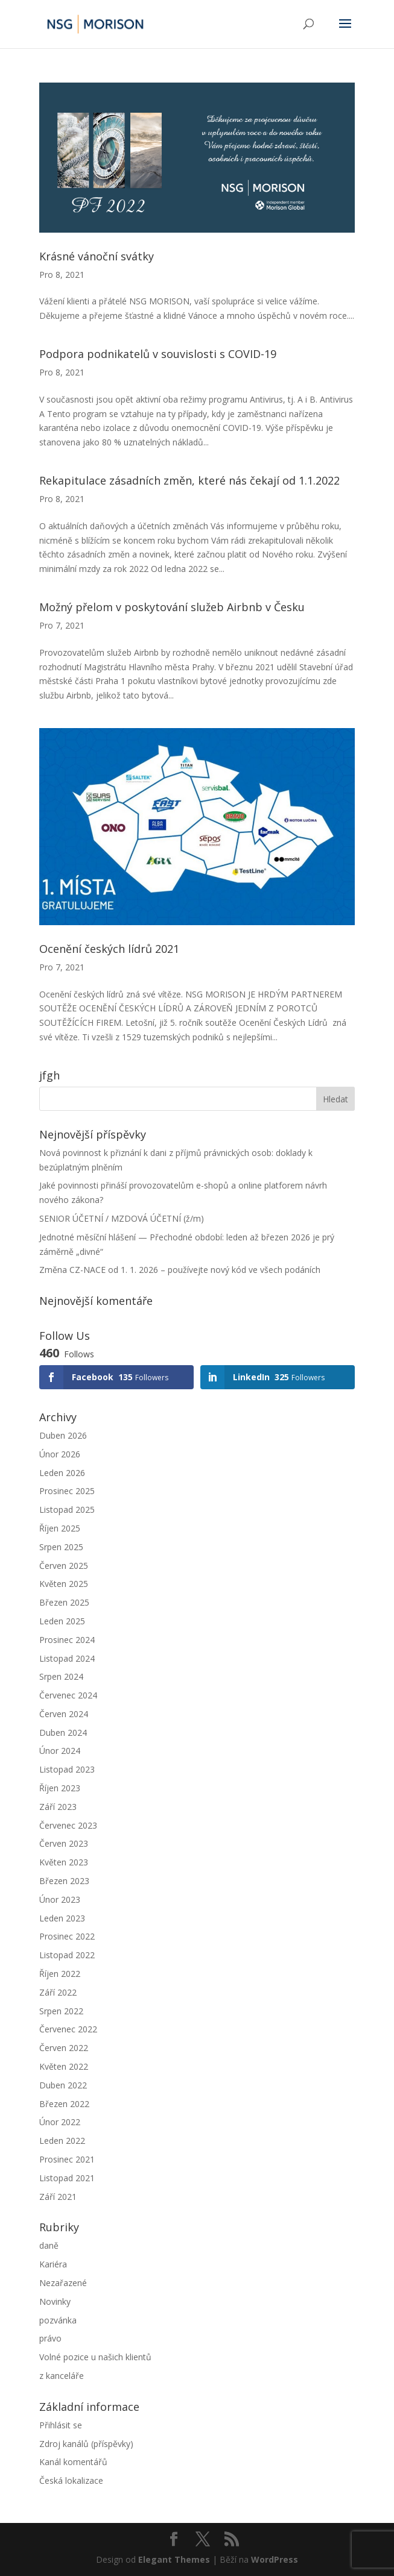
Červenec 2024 (68, 1695)
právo (50, 2338)
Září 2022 (58, 1992)
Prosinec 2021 (67, 2159)
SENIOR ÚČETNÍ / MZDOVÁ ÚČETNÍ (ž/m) (121, 1218)
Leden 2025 (62, 1621)
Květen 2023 (63, 1862)
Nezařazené (63, 2283)
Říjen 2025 (59, 1528)
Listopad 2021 (67, 2178)
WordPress (274, 2559)
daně (49, 2245)
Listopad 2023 (67, 1769)
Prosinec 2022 (67, 1936)
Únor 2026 (59, 1454)
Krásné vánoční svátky (96, 256)
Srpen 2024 (61, 1676)
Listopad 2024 (67, 1658)
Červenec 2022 (68, 2029)
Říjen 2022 (59, 1973)
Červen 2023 (63, 1843)
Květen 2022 (63, 2066)
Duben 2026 (63, 1435)
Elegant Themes (174, 2559)
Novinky (55, 2301)
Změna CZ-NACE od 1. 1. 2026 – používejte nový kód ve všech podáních (179, 1269)
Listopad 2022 (67, 1955)
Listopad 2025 (67, 1509)
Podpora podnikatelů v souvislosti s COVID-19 (157, 354)
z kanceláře (61, 2375)
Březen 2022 (64, 2103)
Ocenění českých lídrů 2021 (109, 948)
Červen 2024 (63, 1714)
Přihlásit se (60, 2425)
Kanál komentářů (73, 2462)
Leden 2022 (62, 2140)
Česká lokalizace (71, 2480)
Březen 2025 (64, 1602)
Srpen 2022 (61, 2011)
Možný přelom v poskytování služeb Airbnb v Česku (172, 607)
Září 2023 (58, 1806)
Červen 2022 (63, 2047)
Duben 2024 (63, 1732)
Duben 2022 (63, 2085)
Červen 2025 (63, 1565)
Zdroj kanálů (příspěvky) (86, 2443)
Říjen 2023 (59, 1788)
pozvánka (58, 2320)
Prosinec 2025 (67, 1491)
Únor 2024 (59, 1750)
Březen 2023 (64, 1880)
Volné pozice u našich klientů (95, 2357)
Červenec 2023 (68, 1825)
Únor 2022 (59, 2122)
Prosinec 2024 (67, 1639)
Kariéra (53, 2264)
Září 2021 (58, 2196)
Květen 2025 (63, 1583)
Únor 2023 (59, 1899)
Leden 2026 (62, 1472)
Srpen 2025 (61, 1547)
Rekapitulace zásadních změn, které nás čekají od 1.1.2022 (189, 480)
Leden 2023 (62, 1918)
